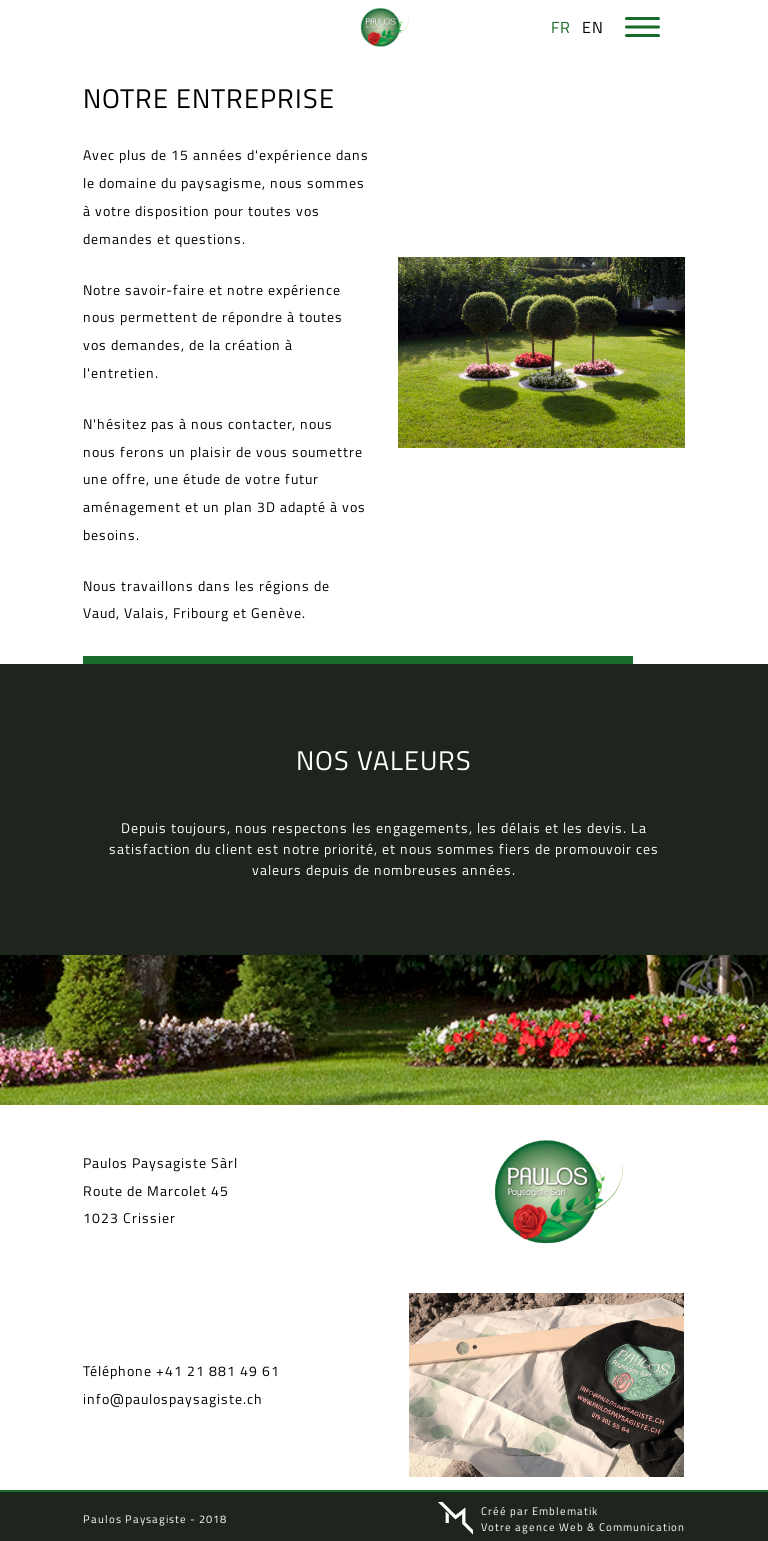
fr (561, 27)
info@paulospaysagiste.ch (173, 1396)
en (593, 27)
